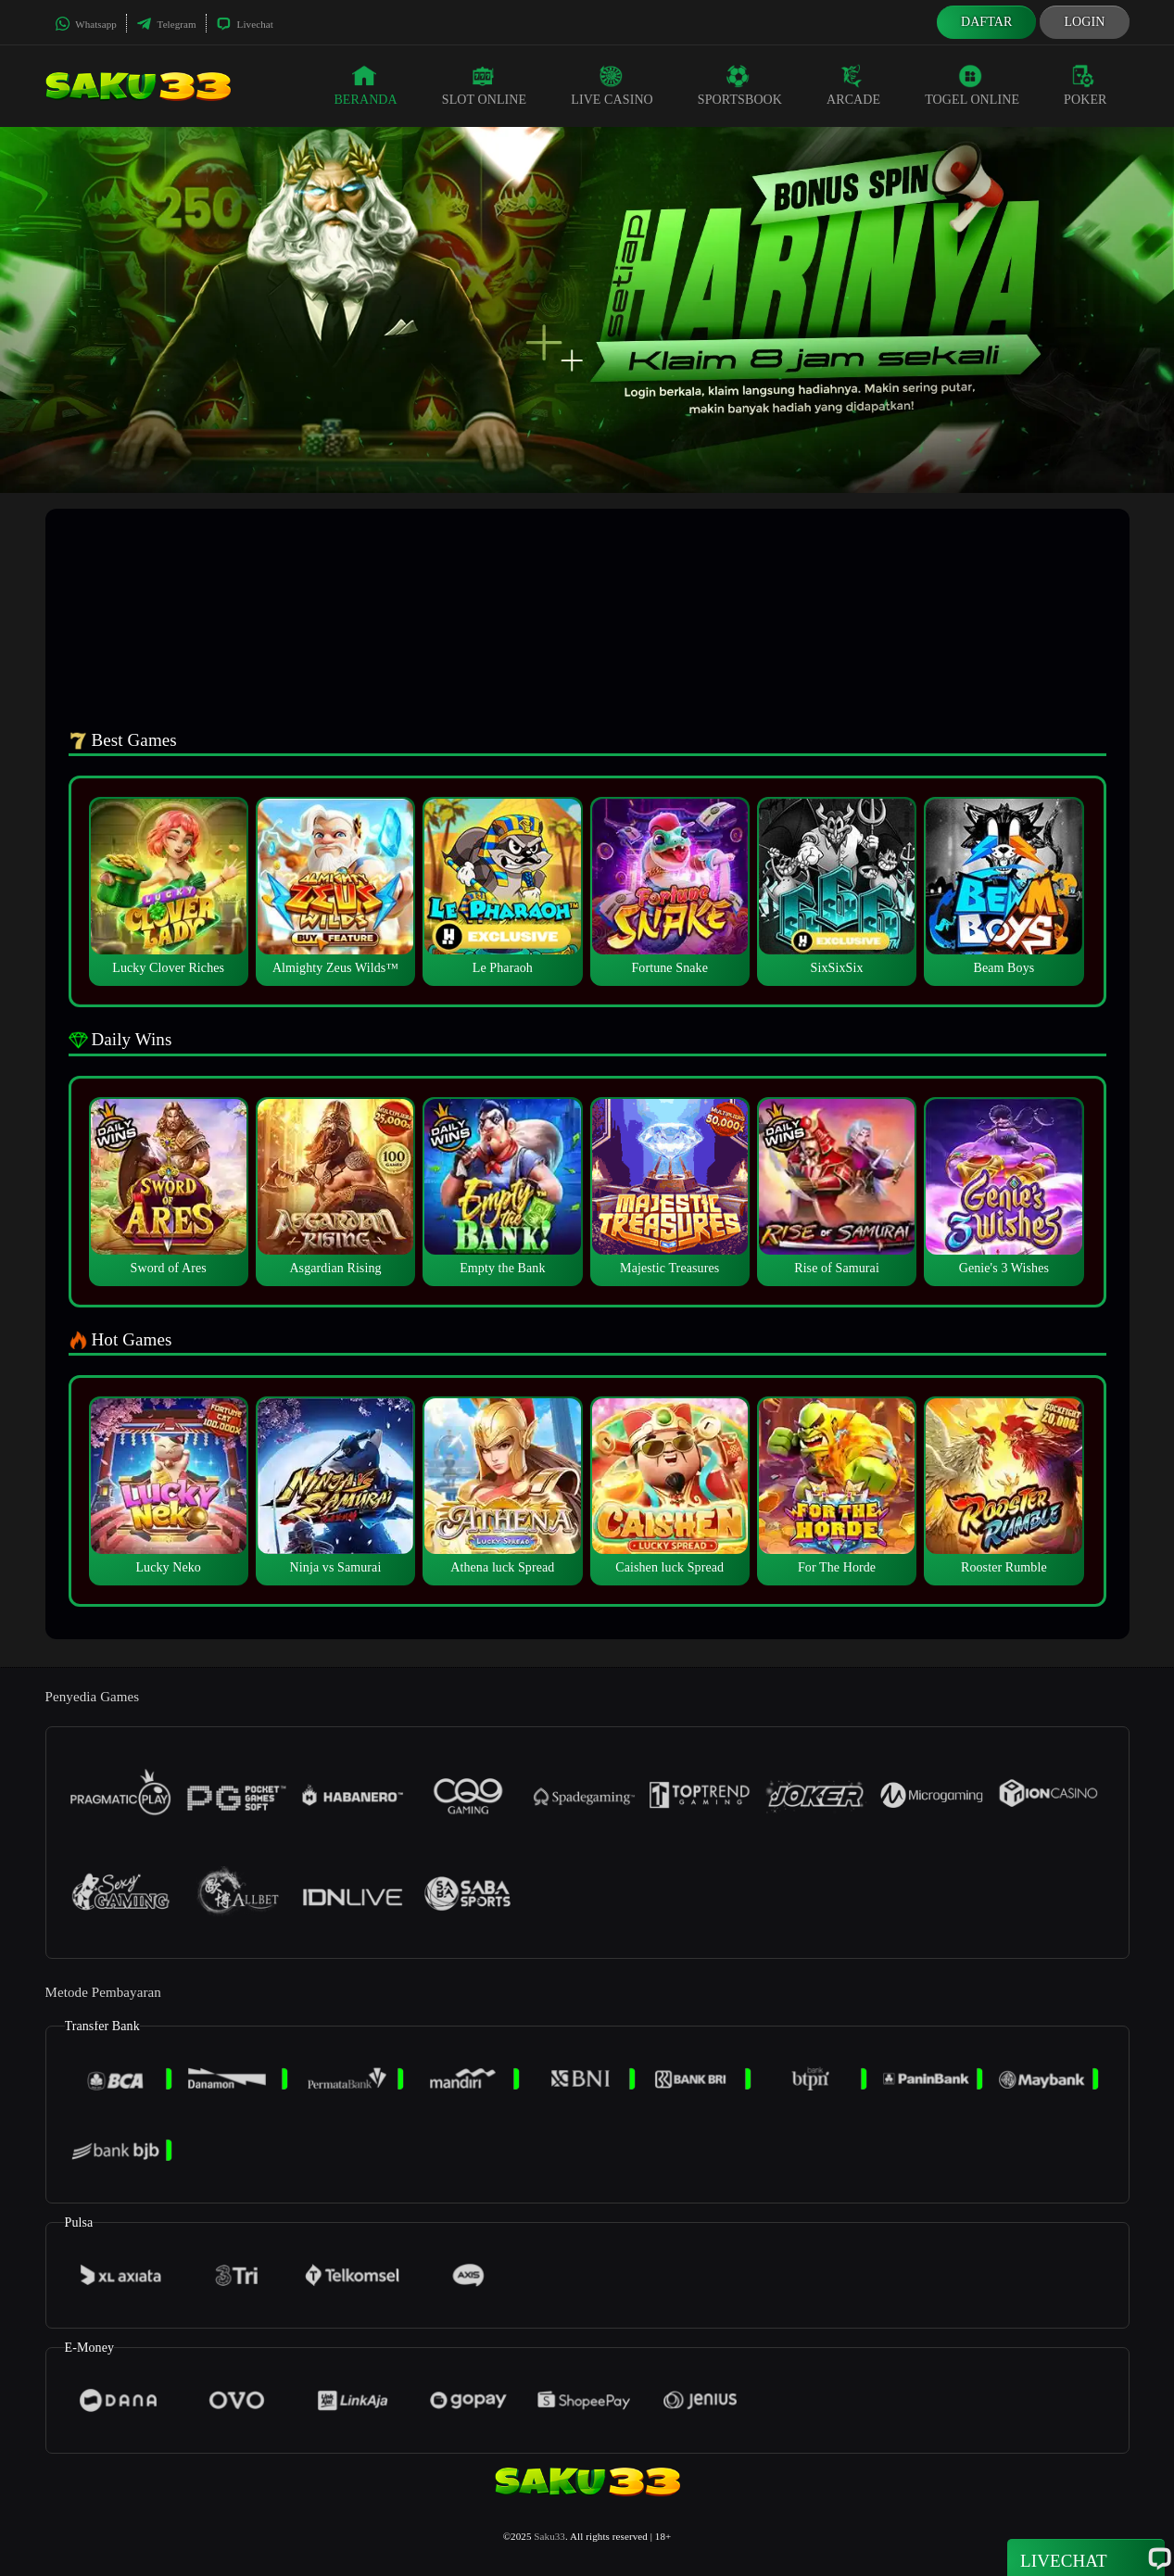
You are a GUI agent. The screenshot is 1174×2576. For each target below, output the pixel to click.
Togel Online (972, 85)
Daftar (987, 22)
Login (1084, 22)
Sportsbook (740, 85)
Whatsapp (86, 24)
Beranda (365, 85)
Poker (1085, 85)
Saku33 (549, 2536)
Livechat (244, 24)
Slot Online (484, 85)
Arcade (853, 85)
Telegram (166, 24)
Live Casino (612, 85)
